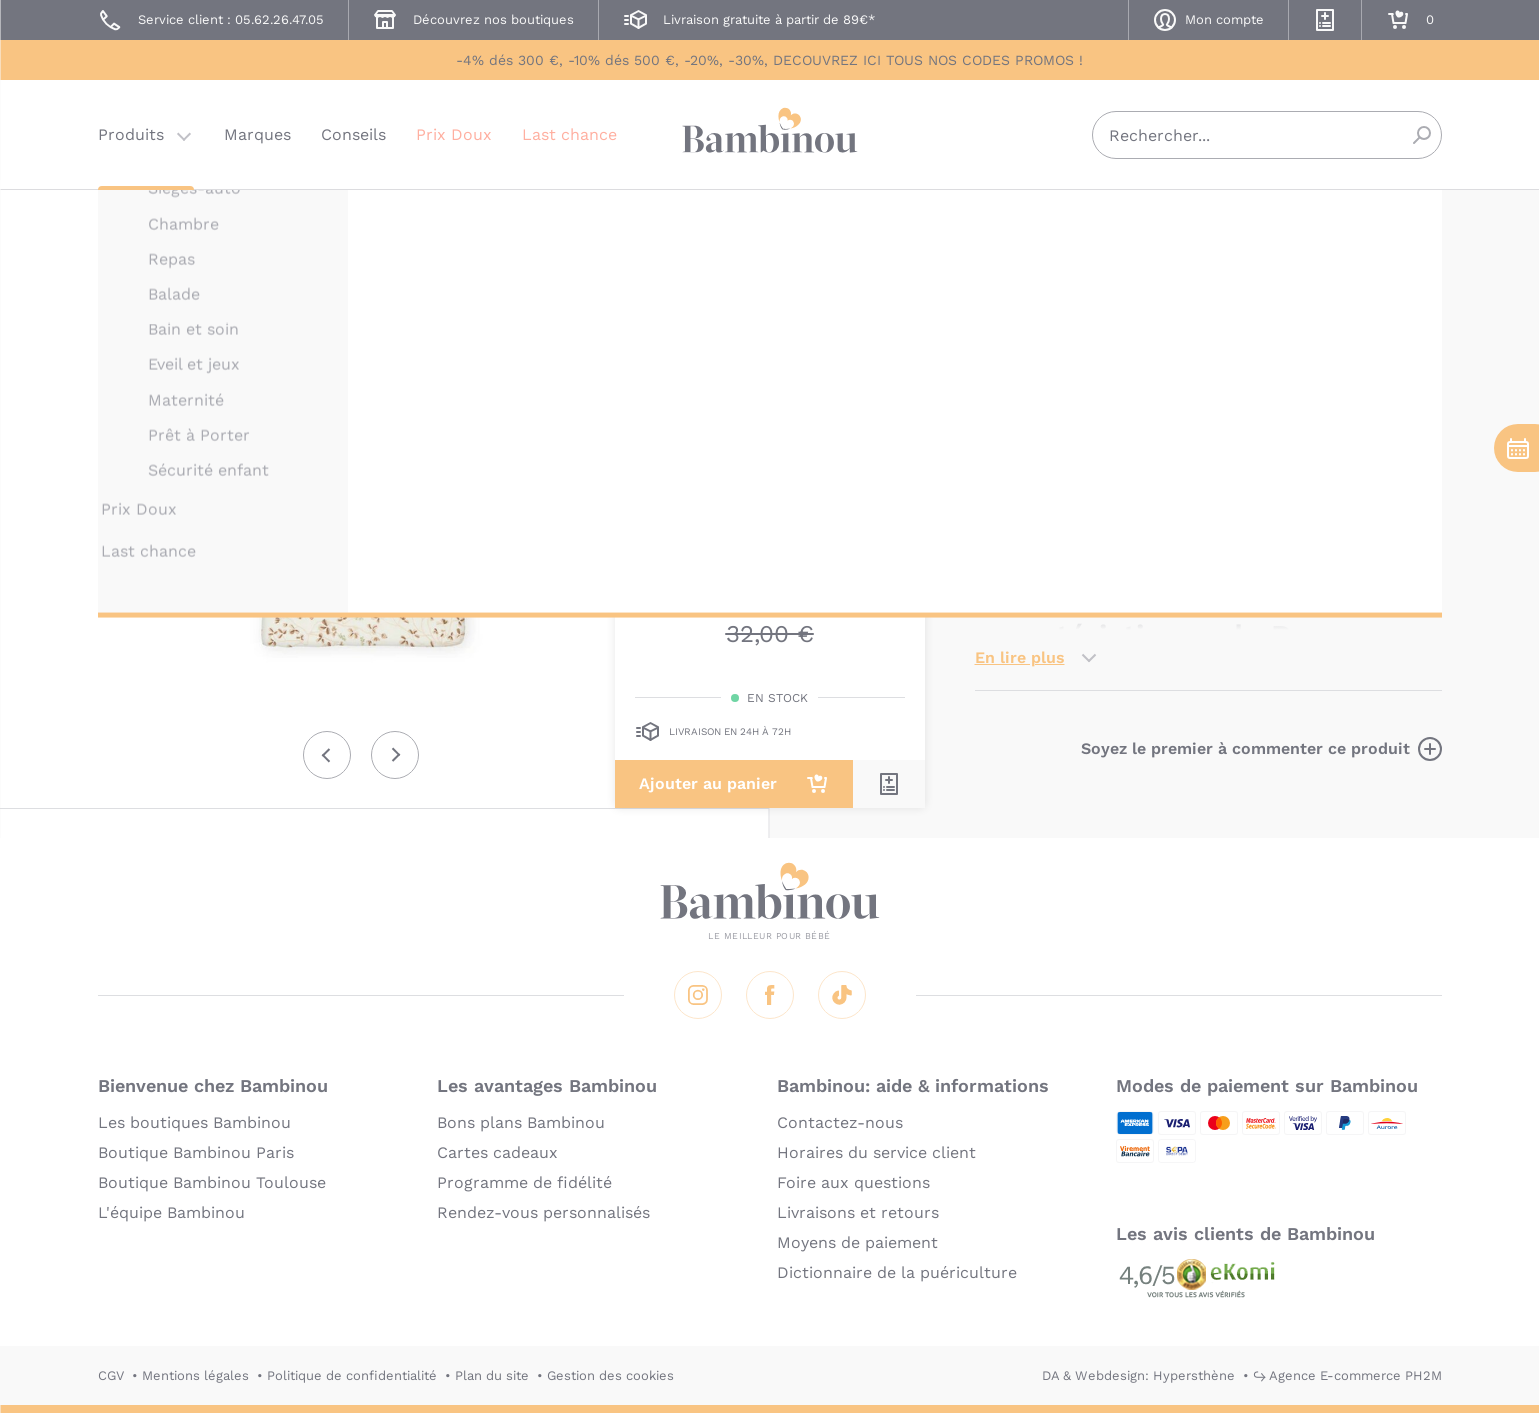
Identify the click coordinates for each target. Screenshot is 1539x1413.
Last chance (569, 134)
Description (1021, 380)
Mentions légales (195, 1375)
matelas (1392, 465)
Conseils (353, 134)
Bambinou (770, 132)
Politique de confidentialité (352, 1375)
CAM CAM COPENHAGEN (1054, 217)
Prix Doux (454, 134)
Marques (257, 134)
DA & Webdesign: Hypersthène (1138, 1375)
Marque (1127, 380)
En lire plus (1020, 657)
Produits (131, 134)
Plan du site (492, 1375)
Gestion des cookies (610, 1375)
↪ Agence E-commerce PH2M (1347, 1375)
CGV (111, 1375)
